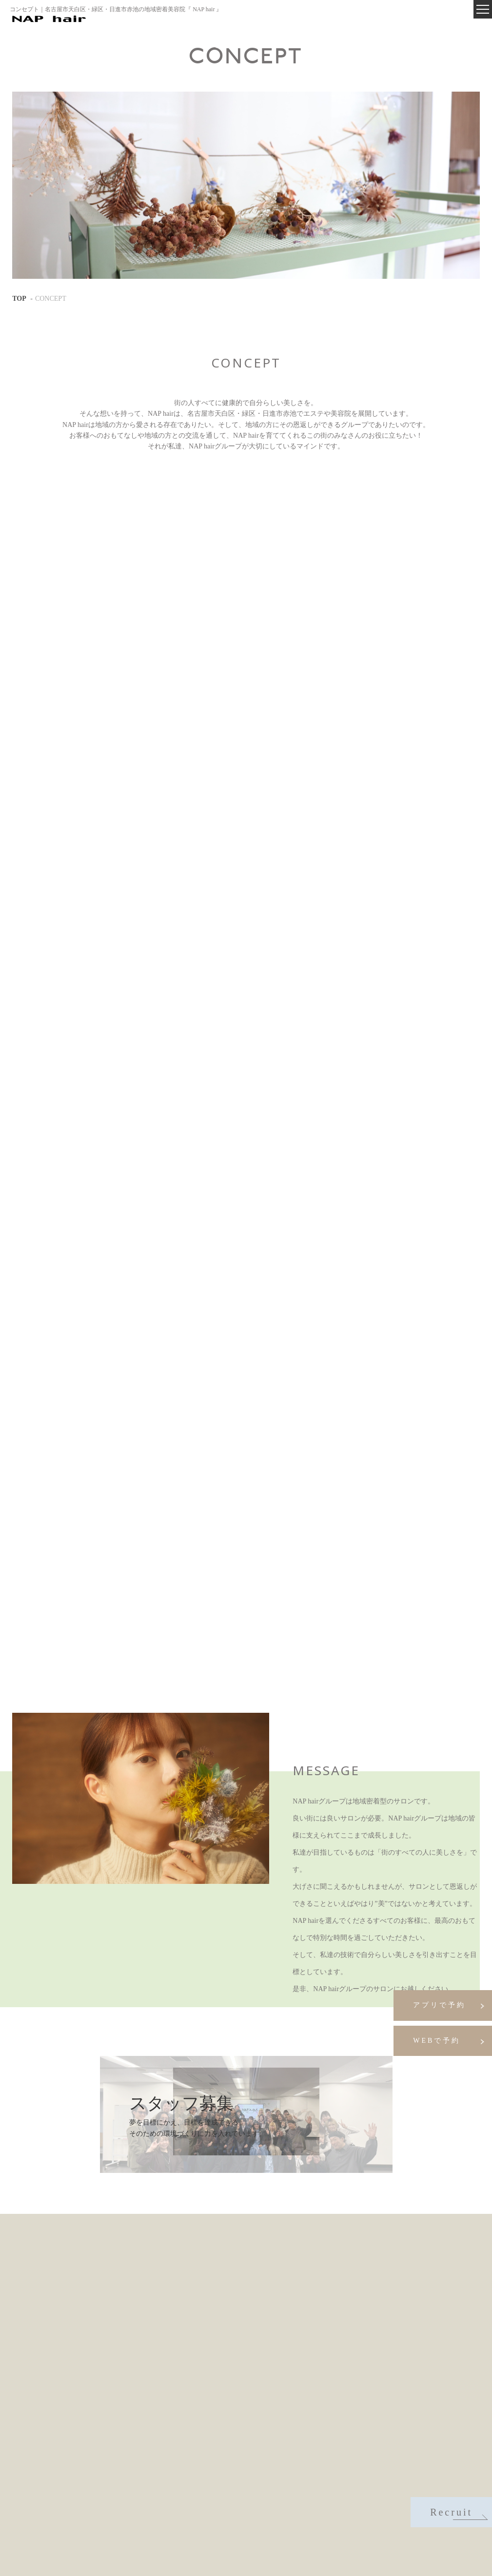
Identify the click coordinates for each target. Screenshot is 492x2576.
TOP (19, 298)
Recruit (457, 2513)
